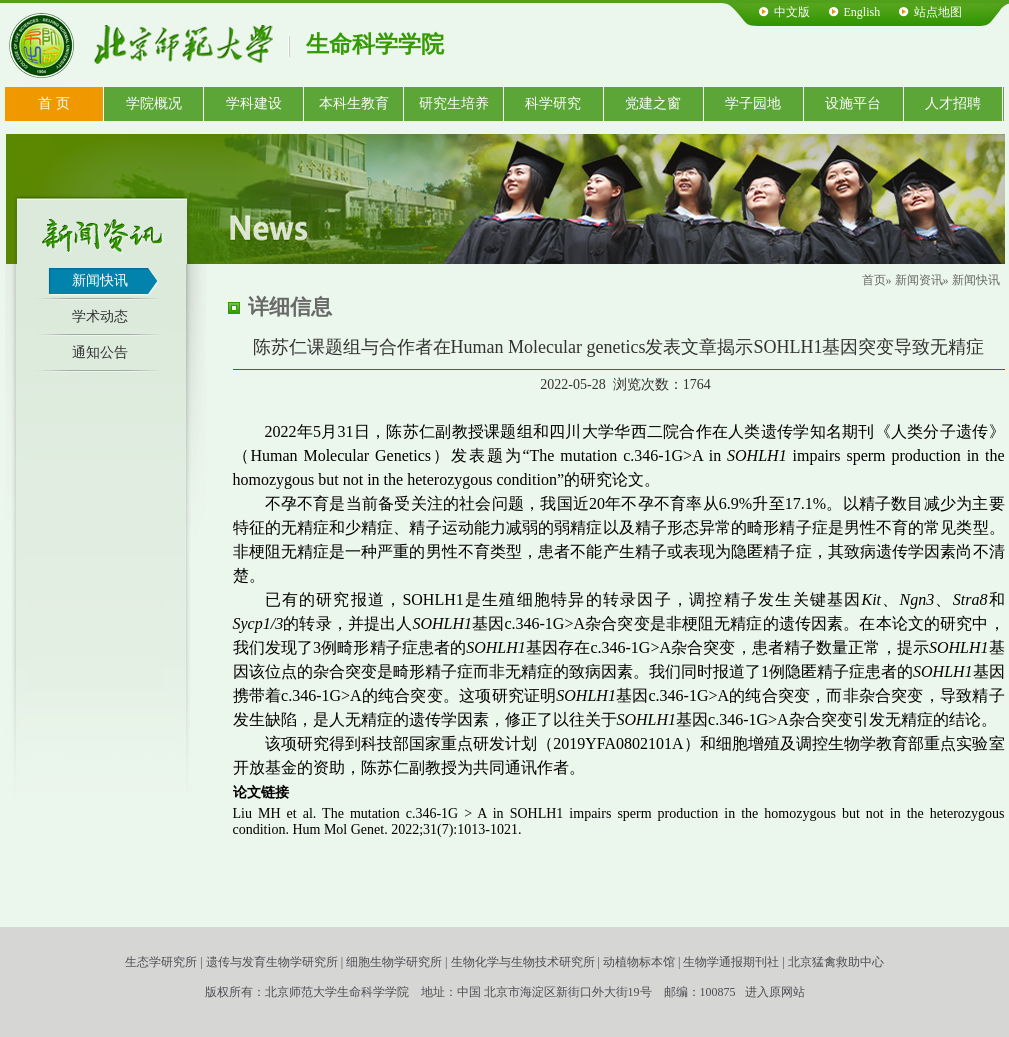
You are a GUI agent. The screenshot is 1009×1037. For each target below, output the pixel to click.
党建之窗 (653, 103)
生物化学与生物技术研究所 (523, 962)
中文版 (792, 12)
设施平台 (853, 103)
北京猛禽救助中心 (836, 962)
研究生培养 (454, 103)
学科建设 (254, 103)
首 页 (54, 103)
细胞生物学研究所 (394, 962)
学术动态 (100, 316)
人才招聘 (953, 103)
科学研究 (553, 103)
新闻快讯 (100, 280)
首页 (874, 280)
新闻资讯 (919, 280)
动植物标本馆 (639, 962)
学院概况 (154, 103)
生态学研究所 (161, 962)
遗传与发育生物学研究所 (272, 962)
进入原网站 (775, 992)
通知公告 (100, 352)
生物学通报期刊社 (731, 962)
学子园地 (753, 103)
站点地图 (938, 12)
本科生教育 (354, 103)
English (862, 12)
